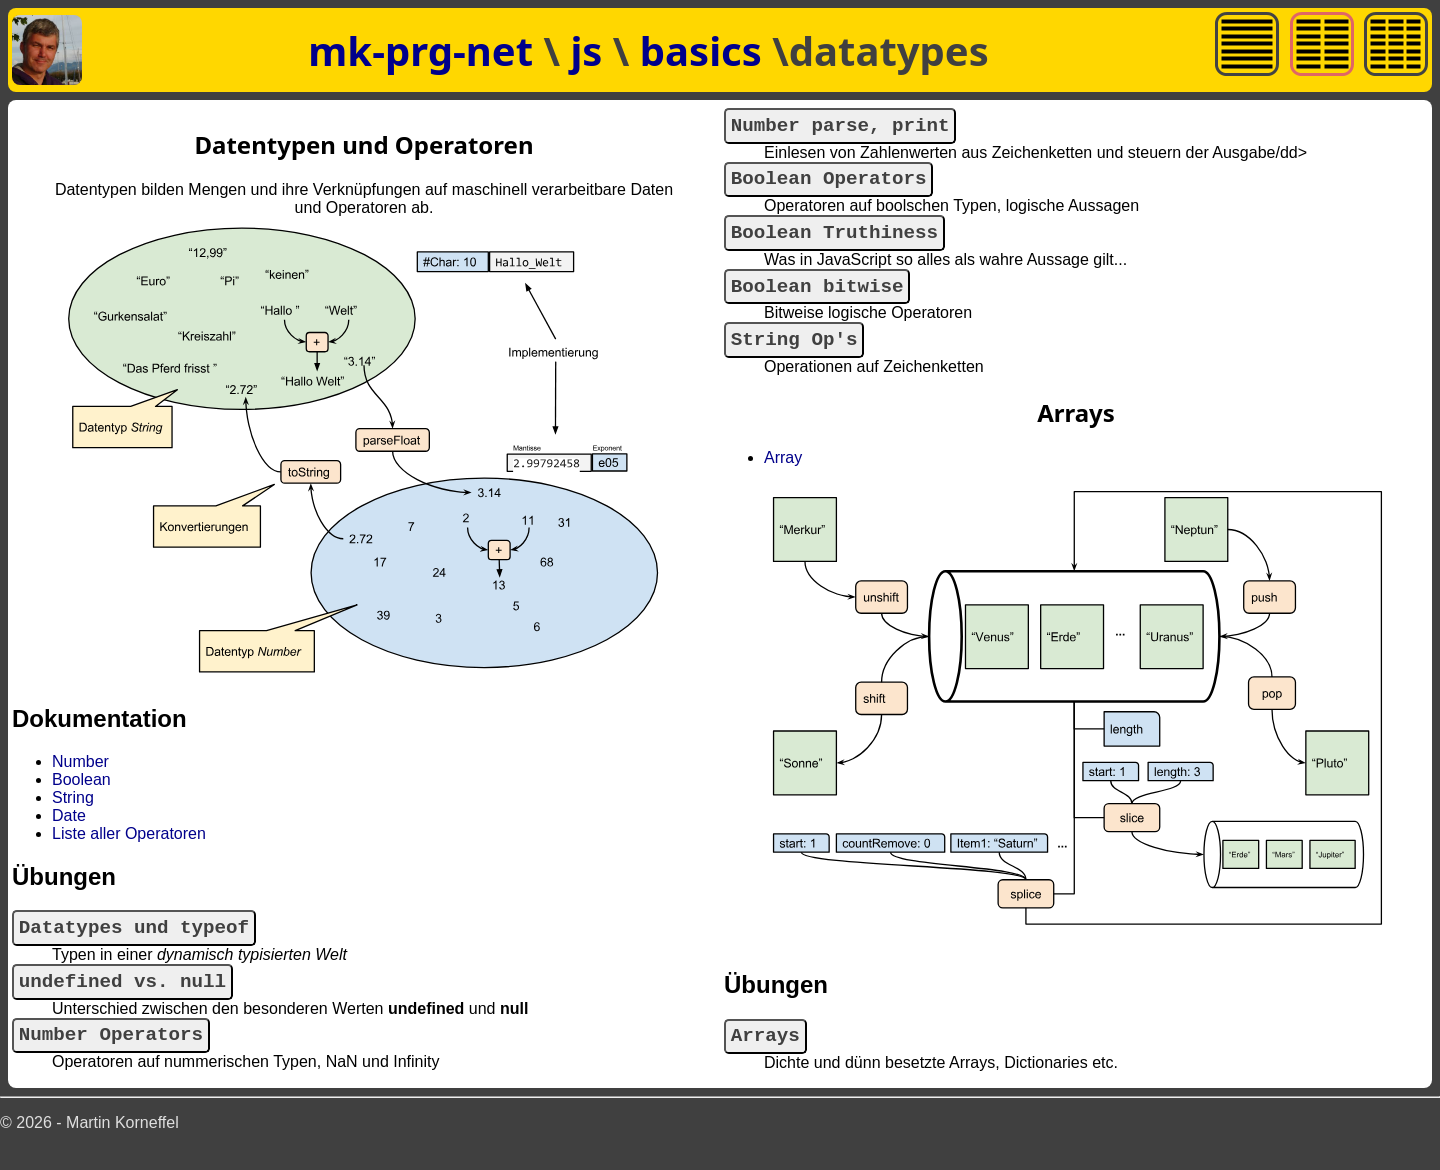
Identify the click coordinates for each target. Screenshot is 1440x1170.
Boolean (81, 779)
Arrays (765, 1063)
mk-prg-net (420, 50)
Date (69, 815)
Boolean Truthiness (834, 245)
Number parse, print (840, 128)
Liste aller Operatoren (129, 833)
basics (706, 50)
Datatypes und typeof (134, 930)
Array (783, 482)
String (73, 797)
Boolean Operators (829, 186)
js (591, 50)
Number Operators (111, 1047)
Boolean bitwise (817, 304)
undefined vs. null (122, 989)
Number (80, 761)
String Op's (794, 362)
